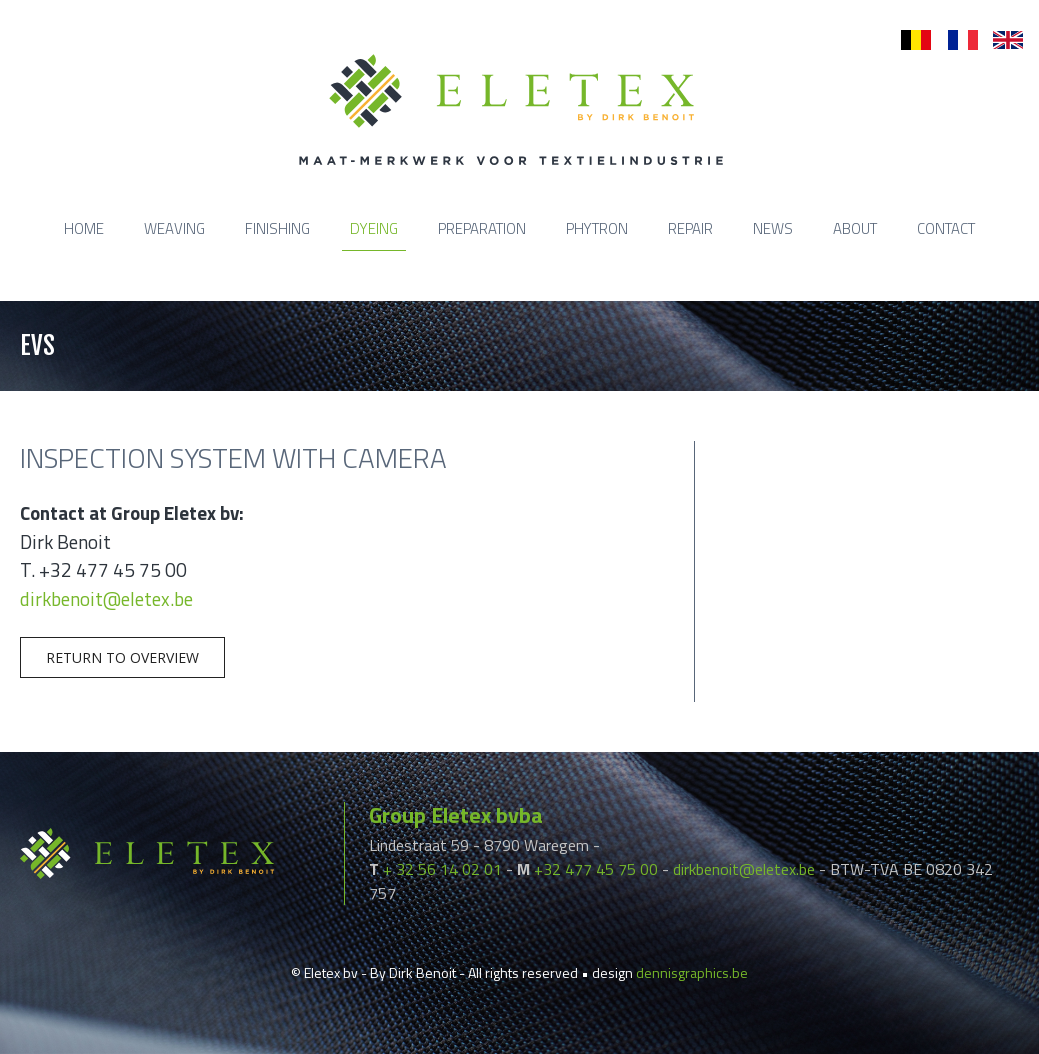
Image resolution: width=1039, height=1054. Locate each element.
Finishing (277, 228)
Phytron (597, 228)
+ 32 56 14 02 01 (442, 869)
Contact (946, 228)
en (1001, 40)
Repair (690, 228)
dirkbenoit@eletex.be (106, 598)
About (855, 228)
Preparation (482, 228)
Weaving (174, 228)
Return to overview (122, 657)
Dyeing (374, 228)
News (773, 228)
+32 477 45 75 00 (596, 869)
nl (906, 40)
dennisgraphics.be (692, 972)
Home (84, 228)
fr (952, 40)
